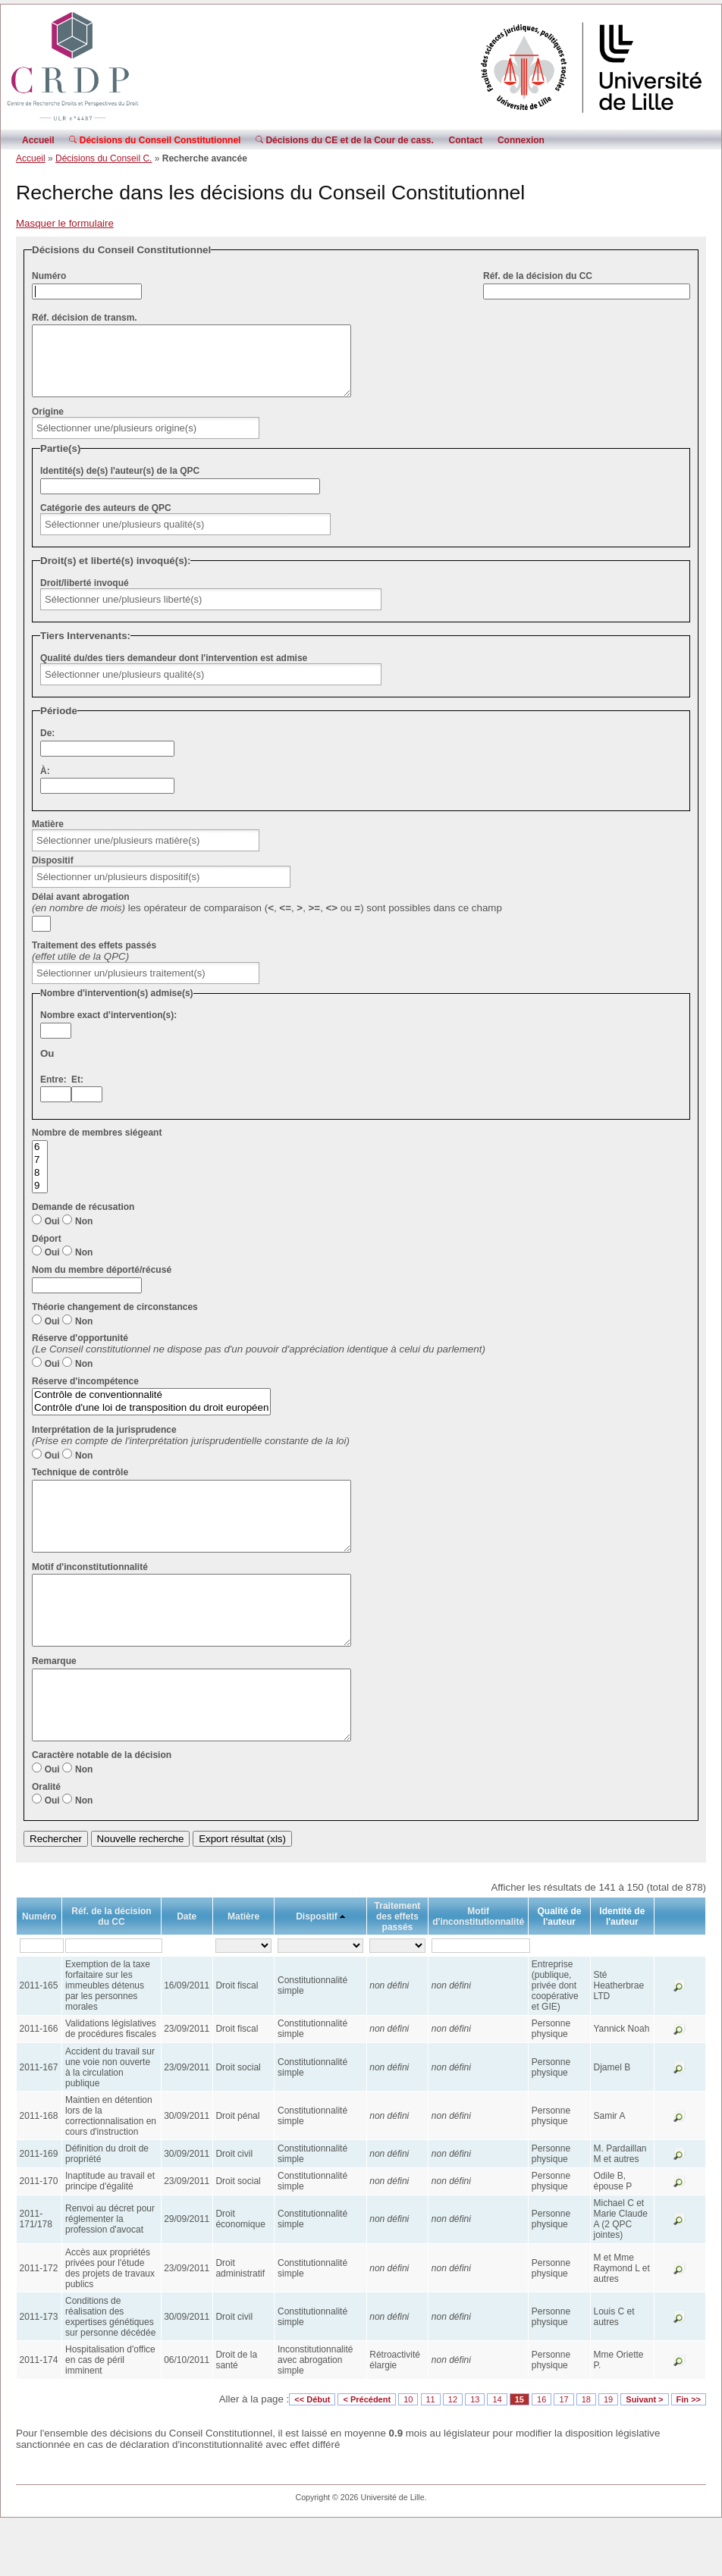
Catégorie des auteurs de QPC (105, 521)
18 (586, 2453)
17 (563, 2453)
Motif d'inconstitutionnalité (90, 1594)
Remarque (54, 1702)
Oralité (46, 1841)
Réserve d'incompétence (85, 1395)
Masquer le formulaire (65, 223)
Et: (77, 1093)
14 (496, 2453)
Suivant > (644, 2453)
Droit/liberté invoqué (84, 596)
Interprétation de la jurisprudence (104, 1443)
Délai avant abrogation (81, 910)
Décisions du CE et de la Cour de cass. (345, 140)
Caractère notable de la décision (101, 1809)
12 (452, 2453)
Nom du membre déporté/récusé (101, 1283)
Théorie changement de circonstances (115, 1320)
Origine (48, 425)
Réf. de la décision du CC (537, 276)
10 (408, 2453)
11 (430, 2453)
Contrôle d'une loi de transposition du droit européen (151, 1421)
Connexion (521, 140)
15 (519, 2453)
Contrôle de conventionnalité (151, 1408)
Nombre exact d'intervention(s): (108, 1028)
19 (608, 2453)
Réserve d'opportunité (80, 1351)
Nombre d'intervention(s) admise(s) (116, 1006)
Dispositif (53, 874)
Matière (48, 837)
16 (541, 2453)
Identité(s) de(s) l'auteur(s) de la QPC (119, 484)
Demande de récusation (83, 1220)
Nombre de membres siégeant (97, 1146)
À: (45, 784)
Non (84, 1235)
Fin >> (688, 2453)
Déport (46, 1252)
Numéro (49, 276)
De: (47, 746)
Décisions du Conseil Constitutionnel (154, 140)
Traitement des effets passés (94, 959)
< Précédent (367, 2453)
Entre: (53, 1093)
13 (474, 2453)
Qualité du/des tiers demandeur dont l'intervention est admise (173, 671)
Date (186, 1971)
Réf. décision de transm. (84, 317)
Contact (466, 140)
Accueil (38, 140)
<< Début (312, 2453)
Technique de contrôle (80, 1486)
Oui (52, 1235)
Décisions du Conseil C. (103, 158)
